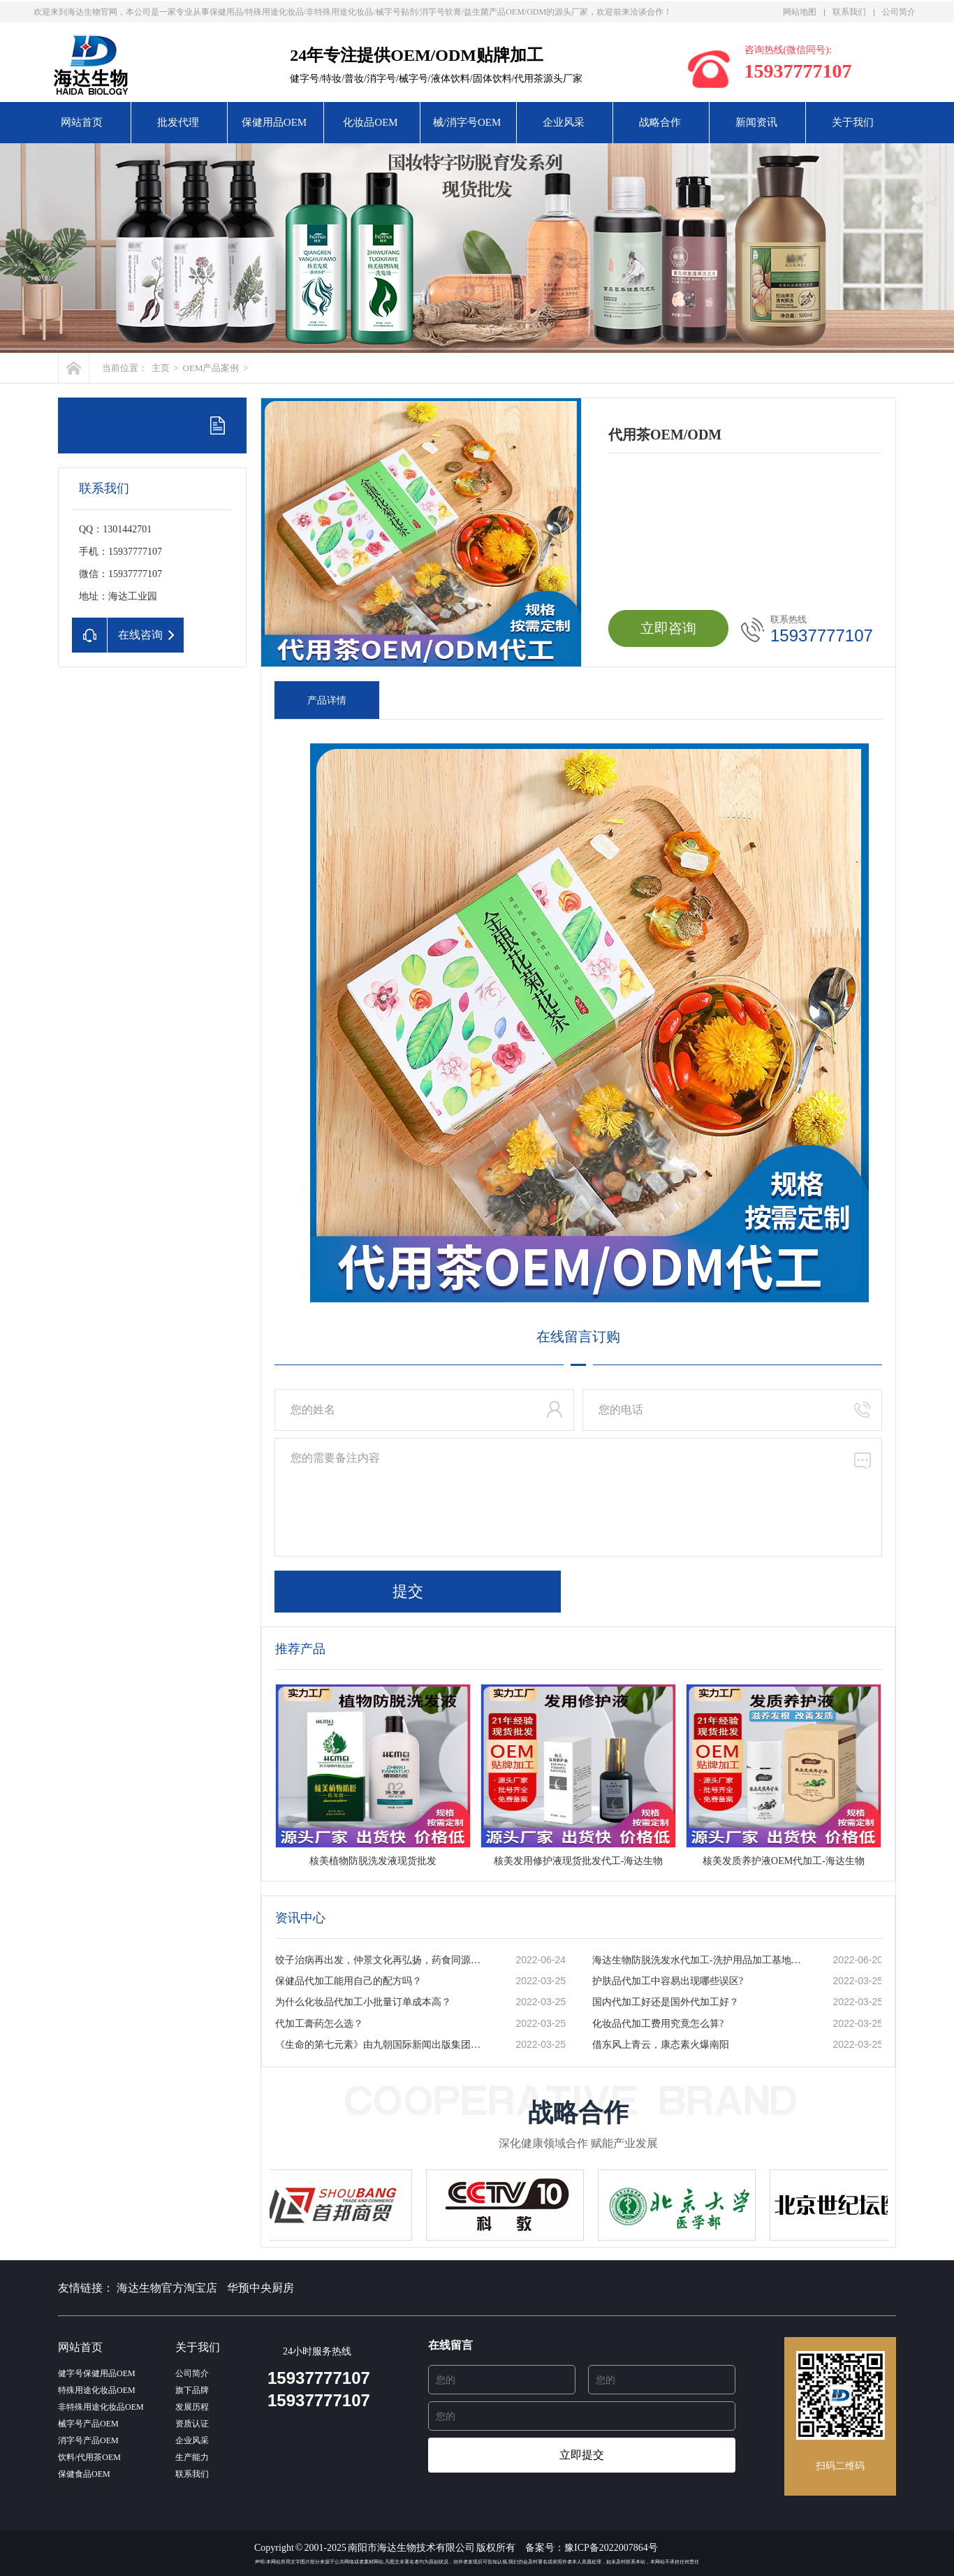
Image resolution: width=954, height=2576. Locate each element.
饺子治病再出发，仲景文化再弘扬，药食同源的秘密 (380, 1960)
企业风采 (564, 122)
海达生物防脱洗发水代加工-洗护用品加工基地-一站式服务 (697, 1960)
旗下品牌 (192, 2390)
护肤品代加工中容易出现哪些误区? (667, 1981)
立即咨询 (668, 628)
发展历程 (192, 2407)
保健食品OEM (84, 2474)
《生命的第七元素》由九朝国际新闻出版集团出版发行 (380, 2044)
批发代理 (178, 122)
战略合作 (660, 122)
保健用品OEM (274, 122)
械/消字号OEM (467, 122)
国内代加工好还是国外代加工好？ (665, 2002)
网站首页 (82, 122)
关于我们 (853, 122)
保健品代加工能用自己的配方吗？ (348, 1981)
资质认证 (192, 2424)
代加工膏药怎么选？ (319, 2023)
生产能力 (192, 2457)
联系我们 (849, 12)
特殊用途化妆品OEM (96, 2390)
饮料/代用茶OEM (89, 2457)
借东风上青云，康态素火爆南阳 (660, 2044)
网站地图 (799, 12)
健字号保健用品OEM (96, 2373)
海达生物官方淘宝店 (167, 2288)
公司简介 (899, 12)
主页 (161, 368)
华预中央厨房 (260, 2288)
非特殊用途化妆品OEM (101, 2407)
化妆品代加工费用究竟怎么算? (658, 2023)
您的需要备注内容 (578, 1497)
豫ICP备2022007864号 (611, 2547)
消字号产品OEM (88, 2440)
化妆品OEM (370, 122)
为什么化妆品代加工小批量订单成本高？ (363, 2002)
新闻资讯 (756, 122)
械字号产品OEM (88, 2424)
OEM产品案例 (211, 368)
